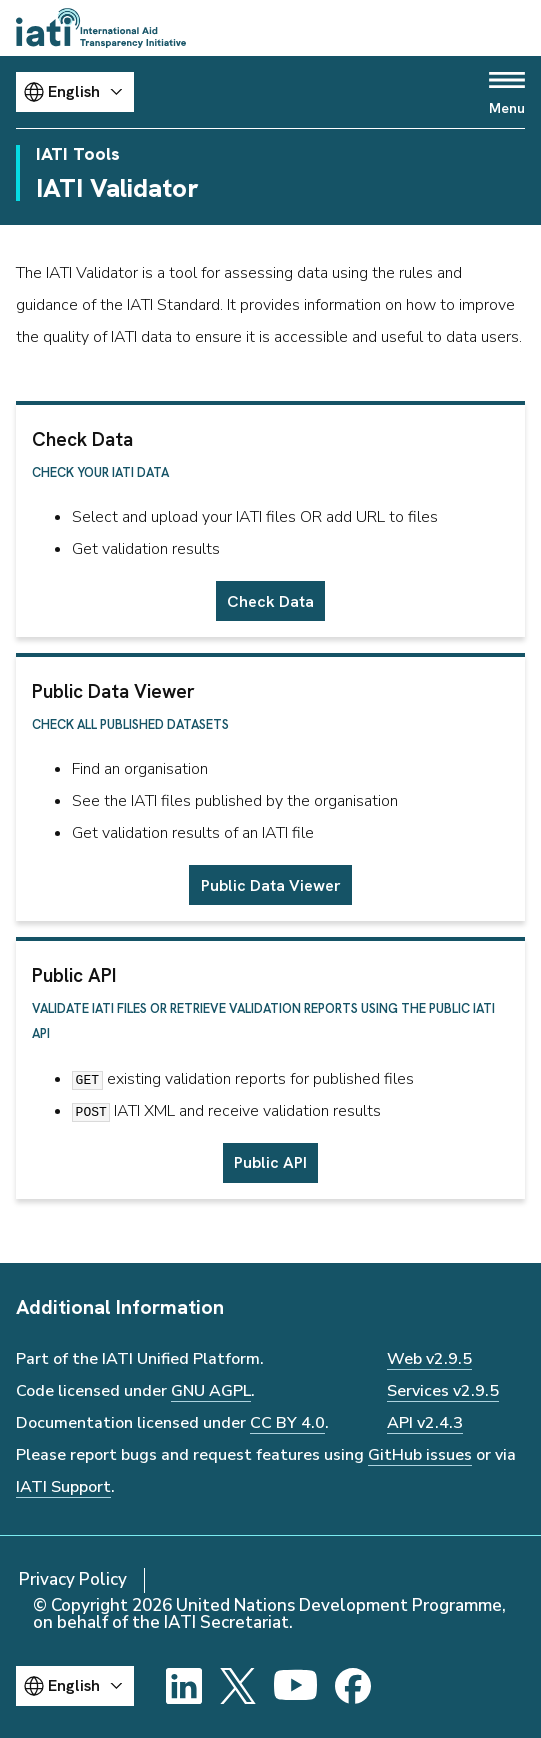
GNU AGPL (211, 1391)
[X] (238, 1686)
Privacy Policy (73, 1579)
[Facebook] (353, 1686)
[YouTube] (295, 1686)
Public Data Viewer (271, 885)
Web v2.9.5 (429, 1359)
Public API (270, 1162)
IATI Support (63, 1487)
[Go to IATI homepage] (101, 28)
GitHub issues (420, 1455)
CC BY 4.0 (287, 1423)
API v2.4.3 (425, 1423)
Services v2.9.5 (443, 1391)
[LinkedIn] (184, 1686)
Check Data (270, 601)
